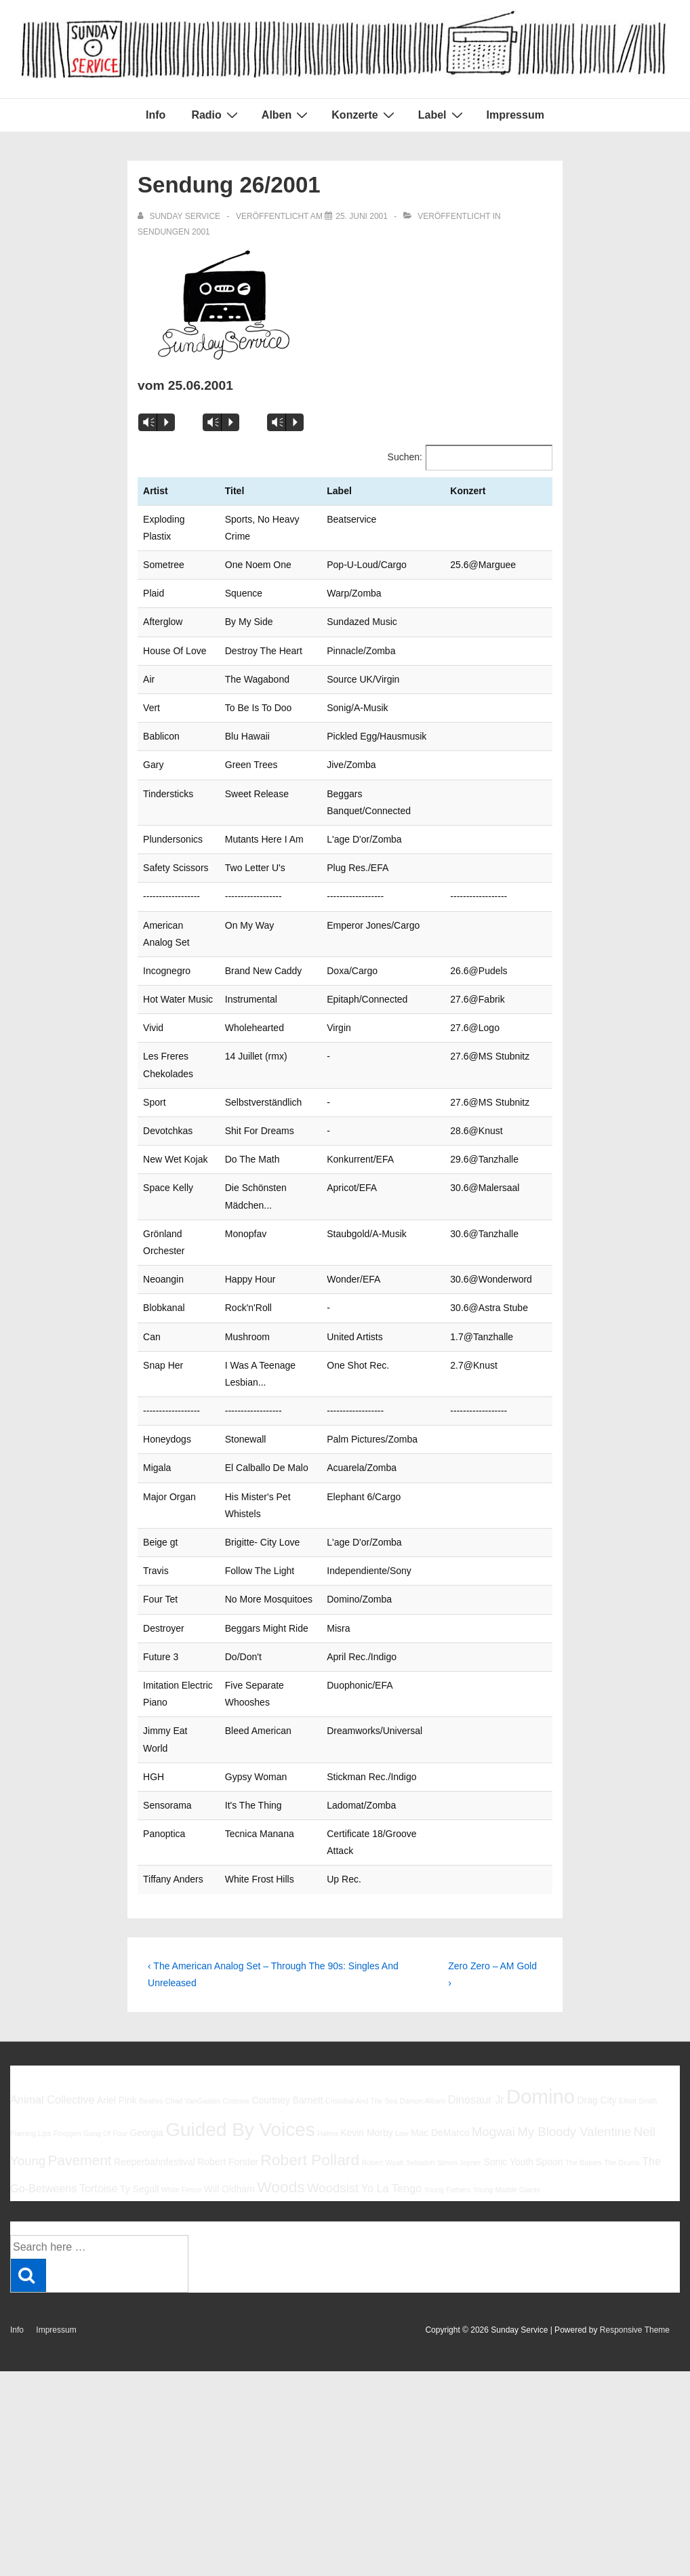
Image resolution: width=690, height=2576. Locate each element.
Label (442, 114)
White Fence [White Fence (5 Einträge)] (181, 2173)
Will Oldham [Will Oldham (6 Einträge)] (229, 2172)
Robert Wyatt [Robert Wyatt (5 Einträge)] (382, 2145)
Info (155, 115)
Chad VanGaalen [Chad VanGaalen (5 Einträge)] (192, 2084)
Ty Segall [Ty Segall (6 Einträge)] (139, 2172)
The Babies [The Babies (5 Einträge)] (583, 2145)
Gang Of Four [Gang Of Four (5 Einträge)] (105, 2116)
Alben (286, 114)
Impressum (515, 115)
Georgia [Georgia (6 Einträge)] (146, 2115)
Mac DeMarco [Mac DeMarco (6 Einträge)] (440, 2115)
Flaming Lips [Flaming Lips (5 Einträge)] (30, 2116)
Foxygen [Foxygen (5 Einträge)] (67, 2116)
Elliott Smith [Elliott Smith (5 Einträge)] (638, 2084)
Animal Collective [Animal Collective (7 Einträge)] (52, 2082)
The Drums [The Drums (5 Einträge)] (622, 2145)
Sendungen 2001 (174, 232)
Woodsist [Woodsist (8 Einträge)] (333, 2171)
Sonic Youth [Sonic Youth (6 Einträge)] (508, 2144)
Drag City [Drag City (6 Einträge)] (596, 2083)
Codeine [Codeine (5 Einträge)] (235, 2084)
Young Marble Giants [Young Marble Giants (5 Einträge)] (506, 2173)
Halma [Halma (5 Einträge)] (327, 2116)
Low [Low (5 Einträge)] (402, 2116)
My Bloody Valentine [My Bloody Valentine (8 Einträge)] (574, 2115)
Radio (216, 114)
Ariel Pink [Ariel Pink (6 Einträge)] (117, 2083)
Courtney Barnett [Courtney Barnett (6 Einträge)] (287, 2083)
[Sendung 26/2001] (362, 216)
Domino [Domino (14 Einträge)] (540, 2079)
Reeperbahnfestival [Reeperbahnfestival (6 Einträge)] (154, 2144)
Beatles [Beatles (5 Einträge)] (151, 2084)
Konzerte (364, 114)
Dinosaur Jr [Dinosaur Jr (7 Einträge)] (476, 2082)
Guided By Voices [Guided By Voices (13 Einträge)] (239, 2112)
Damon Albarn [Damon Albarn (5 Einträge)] (423, 2084)
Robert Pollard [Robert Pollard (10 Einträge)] (309, 2143)
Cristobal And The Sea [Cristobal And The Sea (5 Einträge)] (361, 2084)
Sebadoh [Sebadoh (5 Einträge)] (420, 2145)
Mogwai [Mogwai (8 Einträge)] (493, 2115)
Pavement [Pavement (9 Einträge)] (79, 2143)
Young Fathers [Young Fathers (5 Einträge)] (447, 2173)
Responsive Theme (635, 2313)
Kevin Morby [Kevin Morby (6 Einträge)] (366, 2115)
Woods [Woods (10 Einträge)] (281, 2170)
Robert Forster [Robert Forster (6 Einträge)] (227, 2144)
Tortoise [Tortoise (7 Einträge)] (98, 2171)
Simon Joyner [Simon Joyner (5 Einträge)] (459, 2145)
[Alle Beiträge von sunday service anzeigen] (180, 216)
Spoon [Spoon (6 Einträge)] (549, 2144)
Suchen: (405, 456)
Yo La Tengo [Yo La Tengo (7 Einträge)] (391, 2171)
